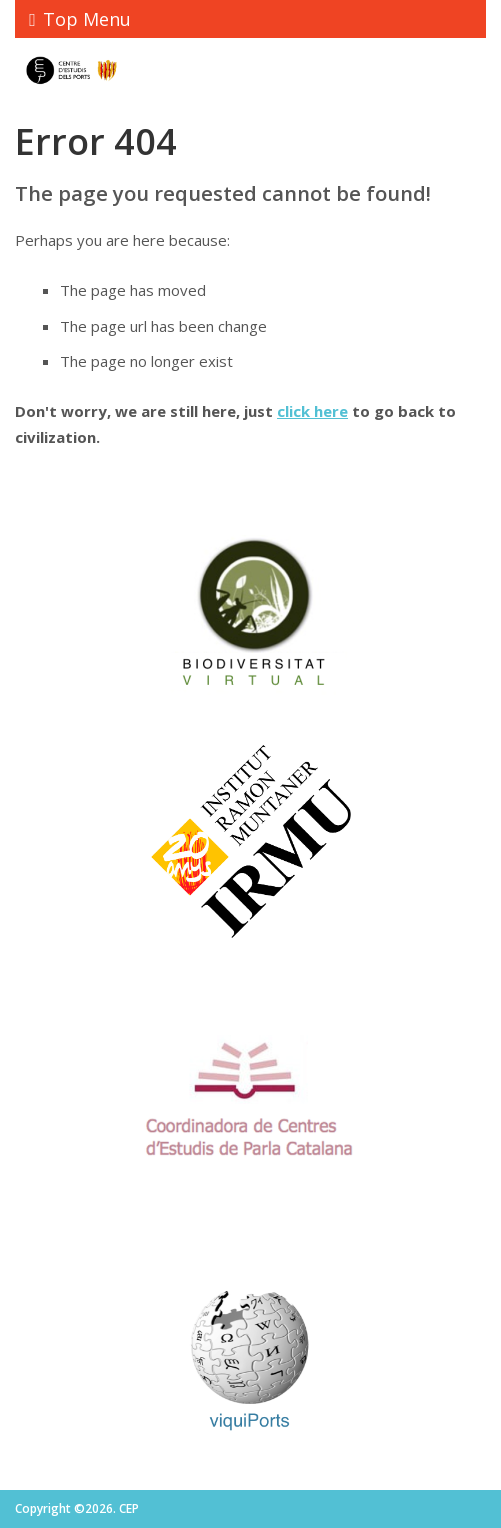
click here (312, 411)
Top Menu (80, 19)
